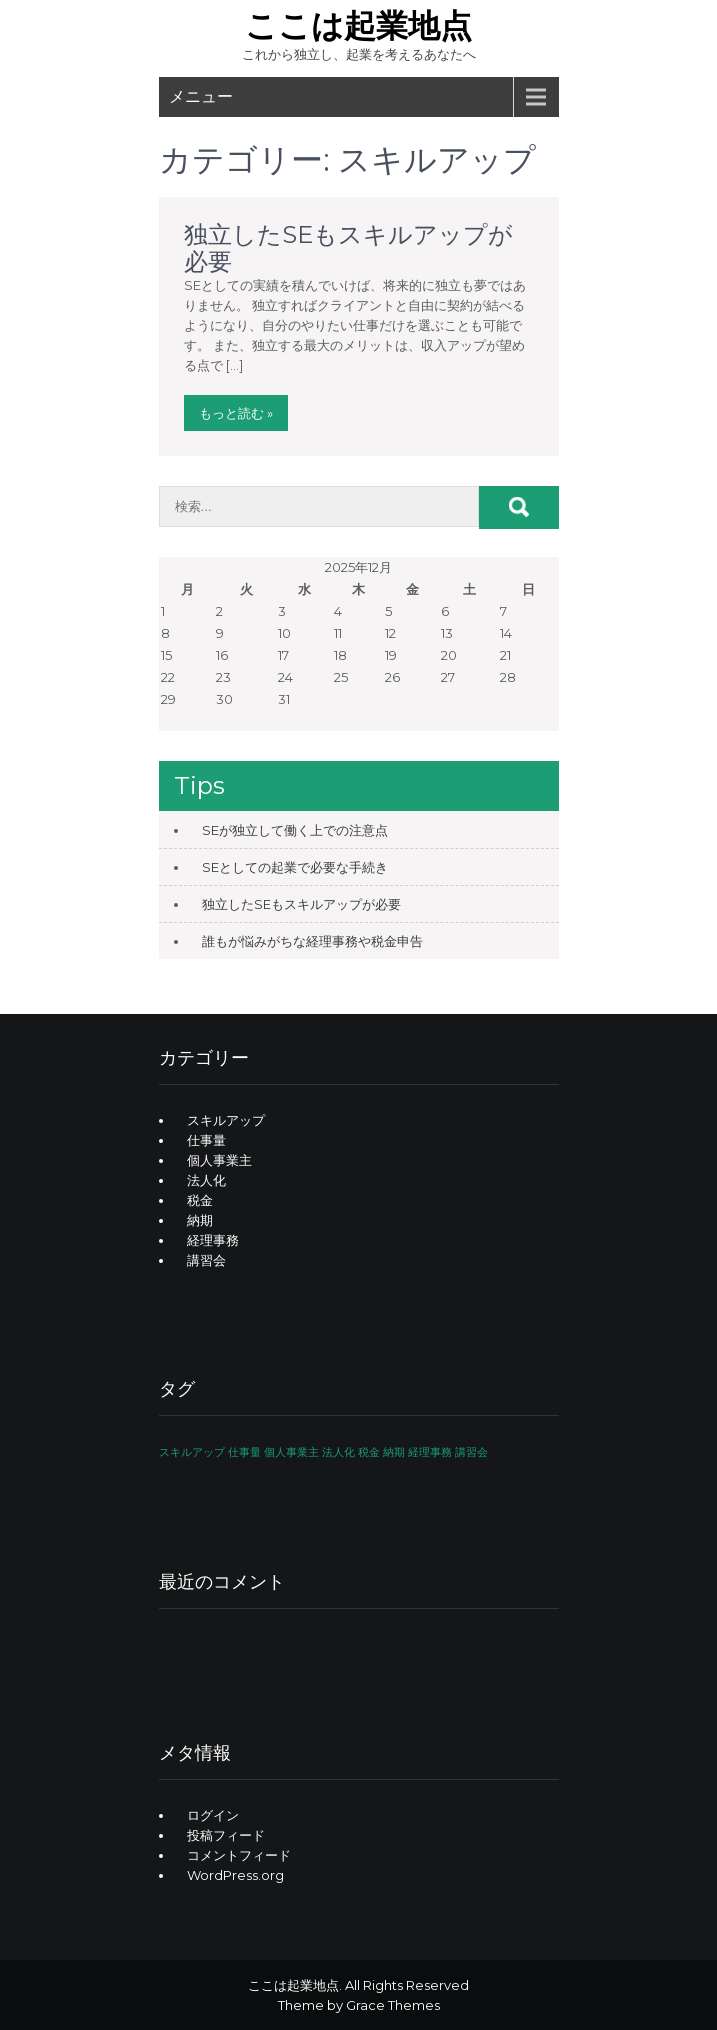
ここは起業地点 (358, 25)
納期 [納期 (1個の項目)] (394, 1452)
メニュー (201, 96)
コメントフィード (239, 1855)
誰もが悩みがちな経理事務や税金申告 (312, 941)
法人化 (206, 1180)
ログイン (213, 1815)
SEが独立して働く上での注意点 (295, 830)
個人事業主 (219, 1160)
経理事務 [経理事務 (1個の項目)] (430, 1452)
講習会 (206, 1260)
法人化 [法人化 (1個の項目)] (338, 1452)
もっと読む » (236, 413)
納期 (200, 1220)
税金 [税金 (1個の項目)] (369, 1452)
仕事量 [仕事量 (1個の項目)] (244, 1452)
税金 (200, 1200)
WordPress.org (235, 1875)
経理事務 (213, 1240)
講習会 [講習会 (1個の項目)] (471, 1452)
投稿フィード (226, 1835)
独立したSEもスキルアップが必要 (348, 247)
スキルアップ (226, 1120)
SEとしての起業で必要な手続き (295, 867)
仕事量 (206, 1140)
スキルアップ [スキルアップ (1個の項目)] (192, 1452)
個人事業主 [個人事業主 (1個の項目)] (291, 1452)
